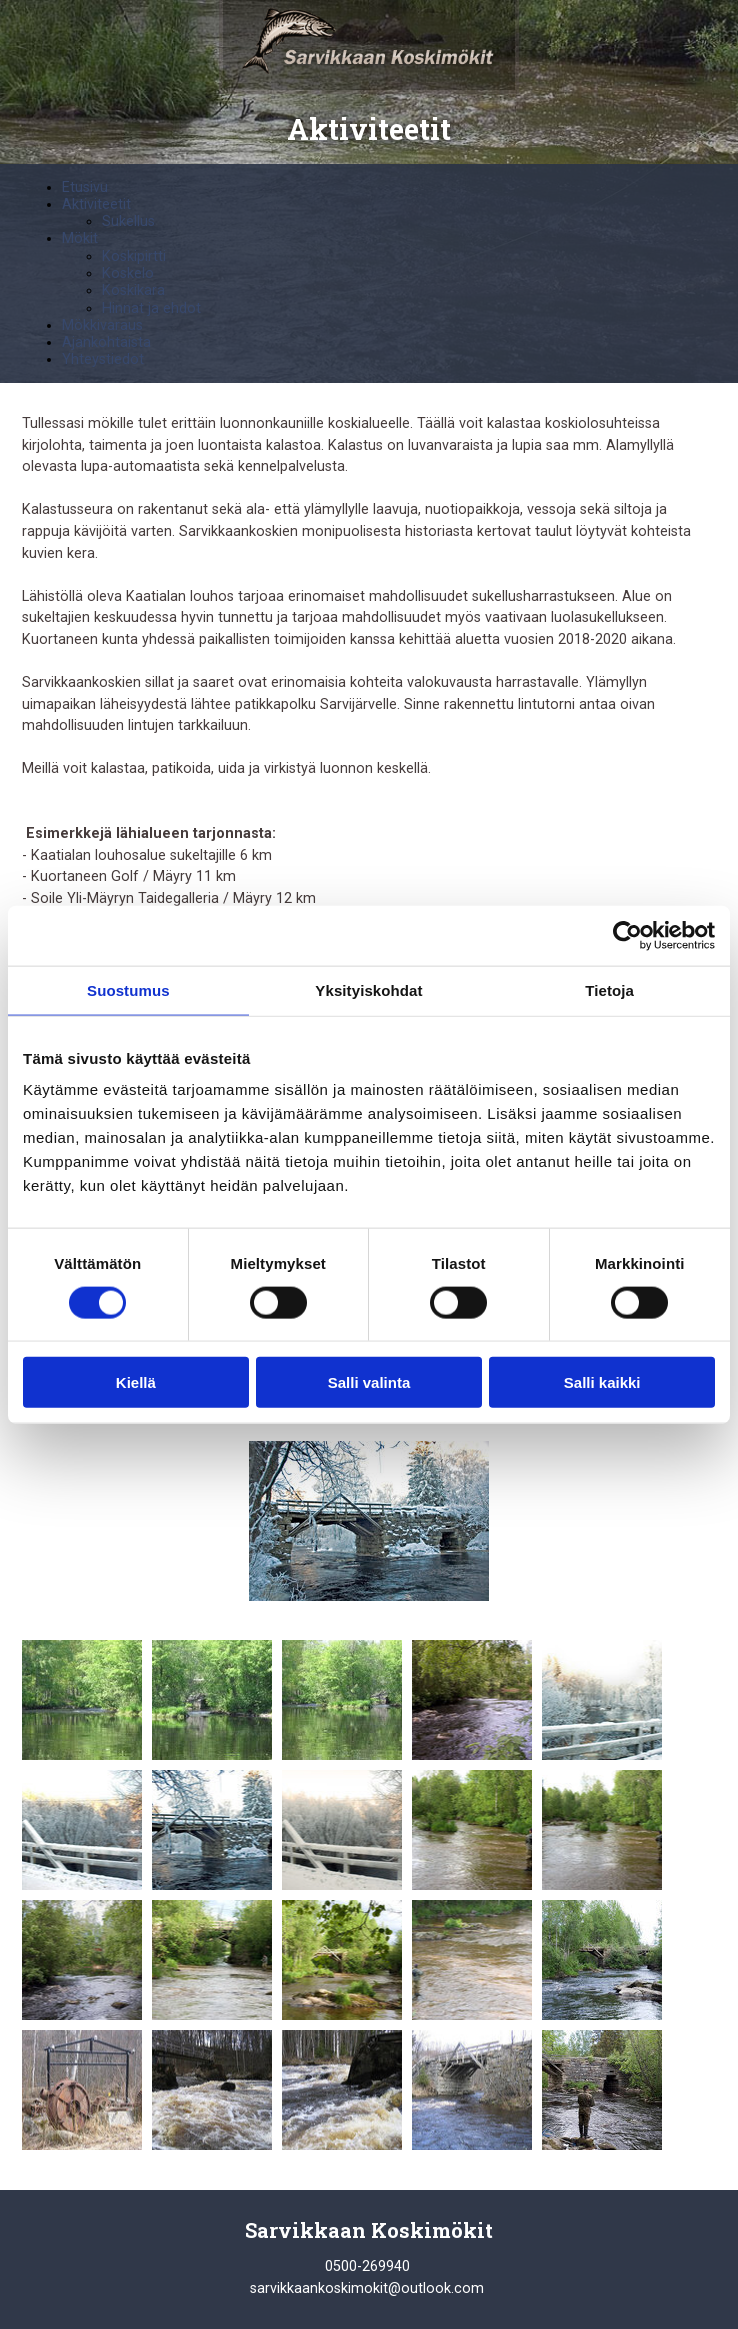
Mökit (80, 238)
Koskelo (128, 273)
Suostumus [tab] (128, 989)
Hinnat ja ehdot (151, 308)
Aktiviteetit (96, 204)
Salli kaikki (602, 1382)
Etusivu (85, 187)
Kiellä (136, 1382)
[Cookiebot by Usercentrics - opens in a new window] (627, 935)
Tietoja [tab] (609, 989)
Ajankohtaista (106, 342)
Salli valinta (369, 1382)
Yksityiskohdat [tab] (368, 989)
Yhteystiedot (103, 359)
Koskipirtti (134, 256)
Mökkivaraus (102, 325)
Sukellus (128, 221)
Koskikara (133, 290)
